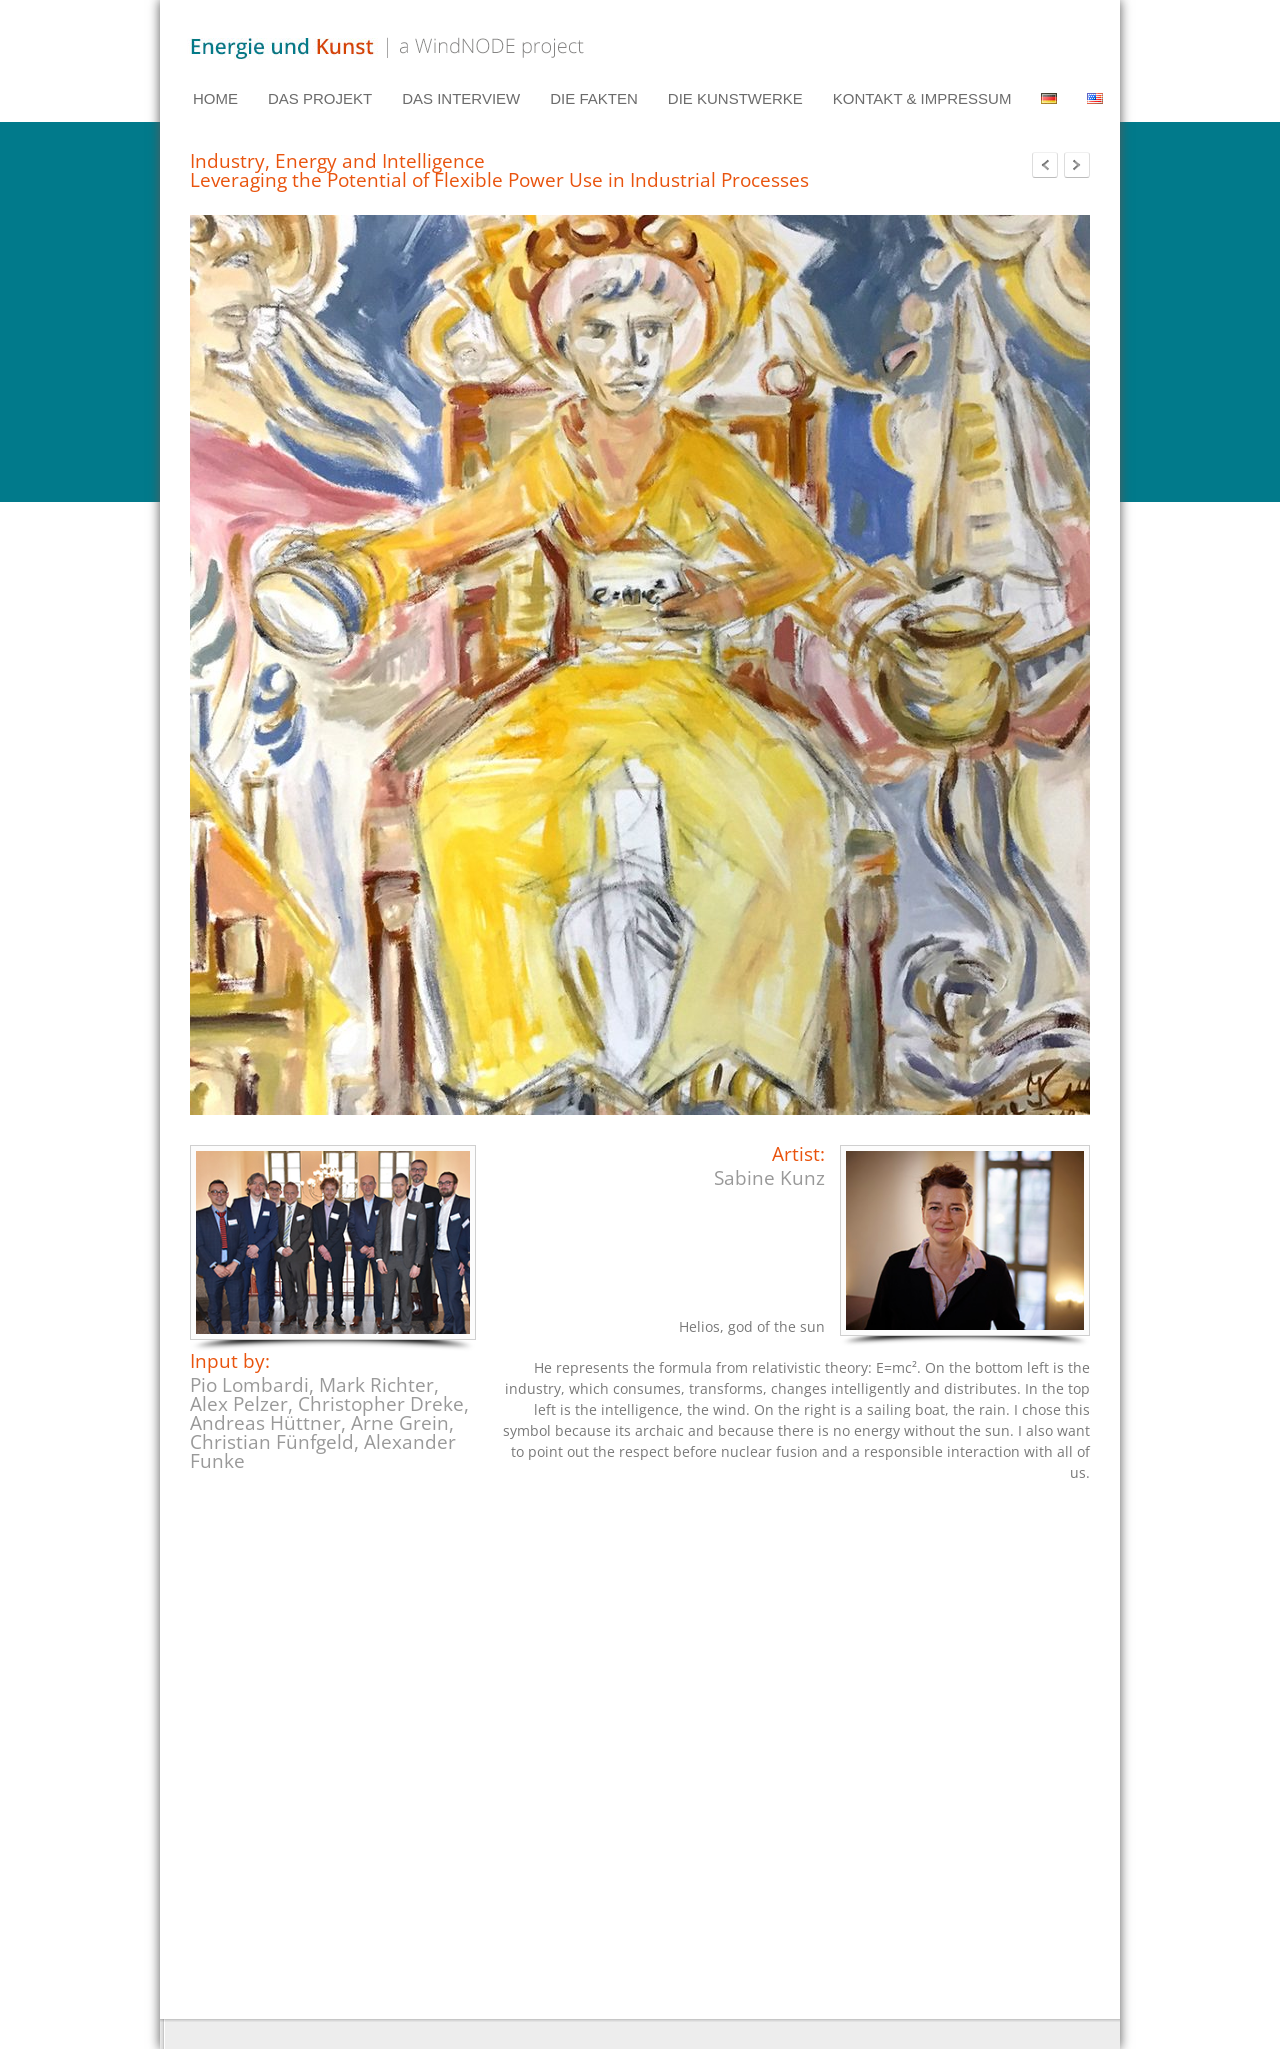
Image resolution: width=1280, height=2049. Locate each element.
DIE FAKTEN (594, 98)
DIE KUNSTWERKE (735, 98)
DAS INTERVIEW (461, 98)
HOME (215, 98)
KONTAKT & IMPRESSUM (922, 98)
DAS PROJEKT (320, 98)
